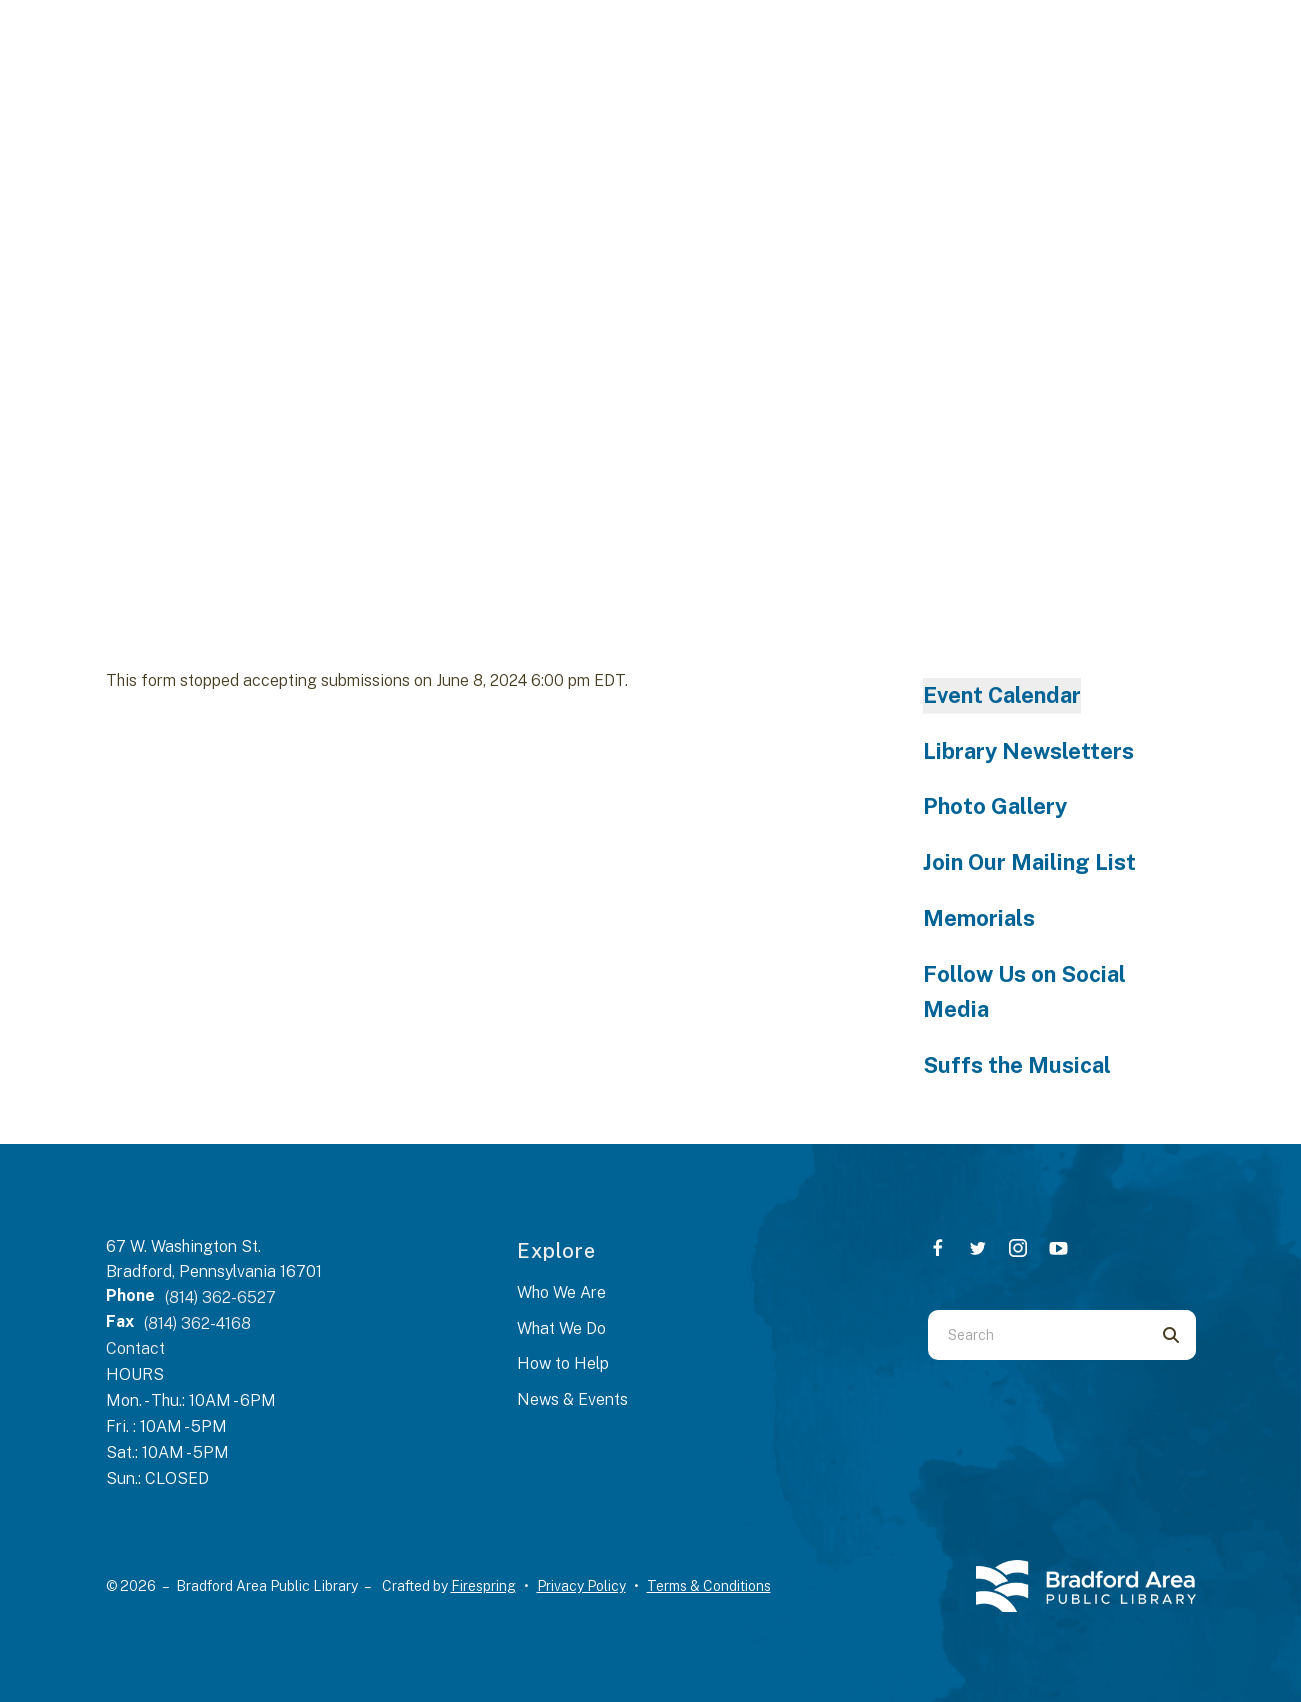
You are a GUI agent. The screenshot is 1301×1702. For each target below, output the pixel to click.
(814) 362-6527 (220, 1297)
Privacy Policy (581, 1586)
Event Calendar (1002, 695)
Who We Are (561, 1292)
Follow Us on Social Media (1024, 992)
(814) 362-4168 (197, 1323)
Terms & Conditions (709, 1586)
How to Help (563, 1363)
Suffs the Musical (1017, 1065)
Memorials (979, 918)
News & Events (572, 1399)
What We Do (561, 1328)
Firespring (483, 1586)
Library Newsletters (1028, 751)
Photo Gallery (995, 806)
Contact (135, 1348)
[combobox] (1037, 1335)
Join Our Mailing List (1029, 862)
